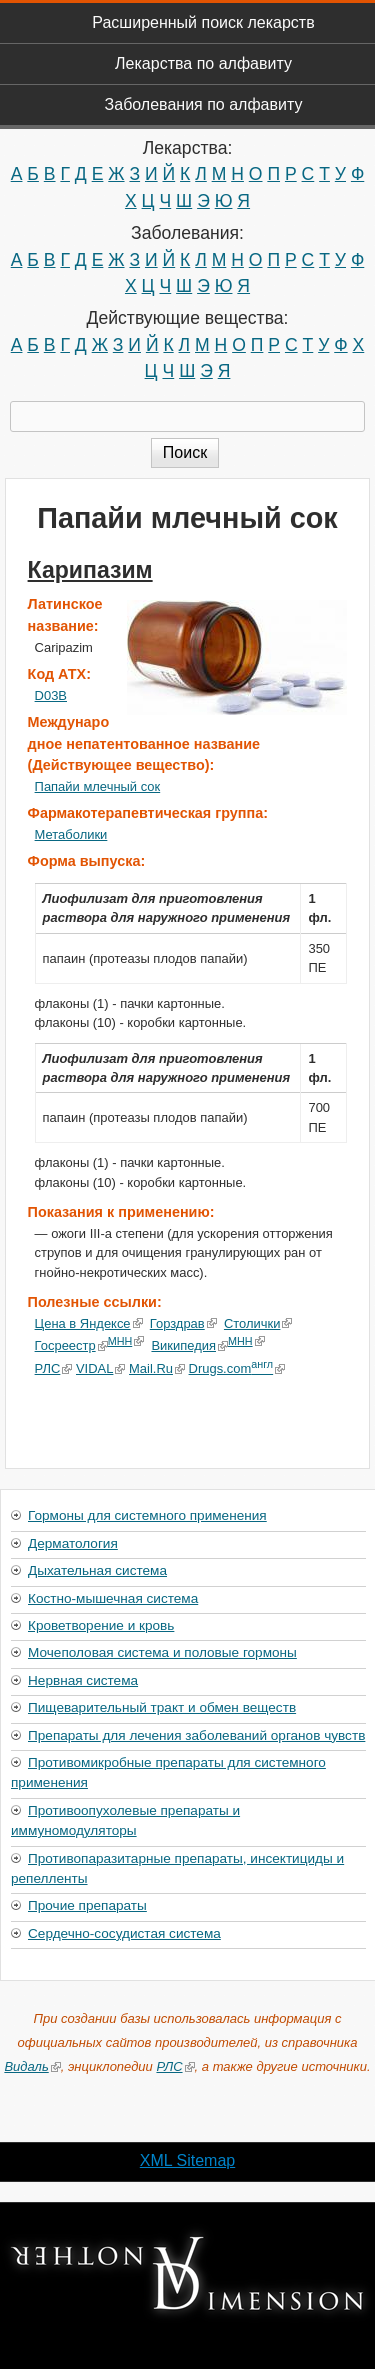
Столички (258, 1323)
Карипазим (90, 570)
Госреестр (71, 1345)
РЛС (54, 1368)
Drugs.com (236, 1368)
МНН (126, 1341)
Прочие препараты (87, 1905)
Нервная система (83, 1680)
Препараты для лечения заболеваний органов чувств (196, 1735)
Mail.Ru (157, 1368)
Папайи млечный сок (98, 786)
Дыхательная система (97, 1570)
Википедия (189, 1345)
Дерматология (73, 1543)
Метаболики (71, 834)
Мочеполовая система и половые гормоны (162, 1652)
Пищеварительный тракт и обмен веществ (162, 1707)
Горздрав (183, 1323)
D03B (51, 695)
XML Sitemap (187, 2160)
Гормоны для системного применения (147, 1515)
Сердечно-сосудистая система (124, 1933)
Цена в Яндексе (89, 1323)
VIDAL (100, 1368)
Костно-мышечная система (113, 1598)
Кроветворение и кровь (101, 1625)
